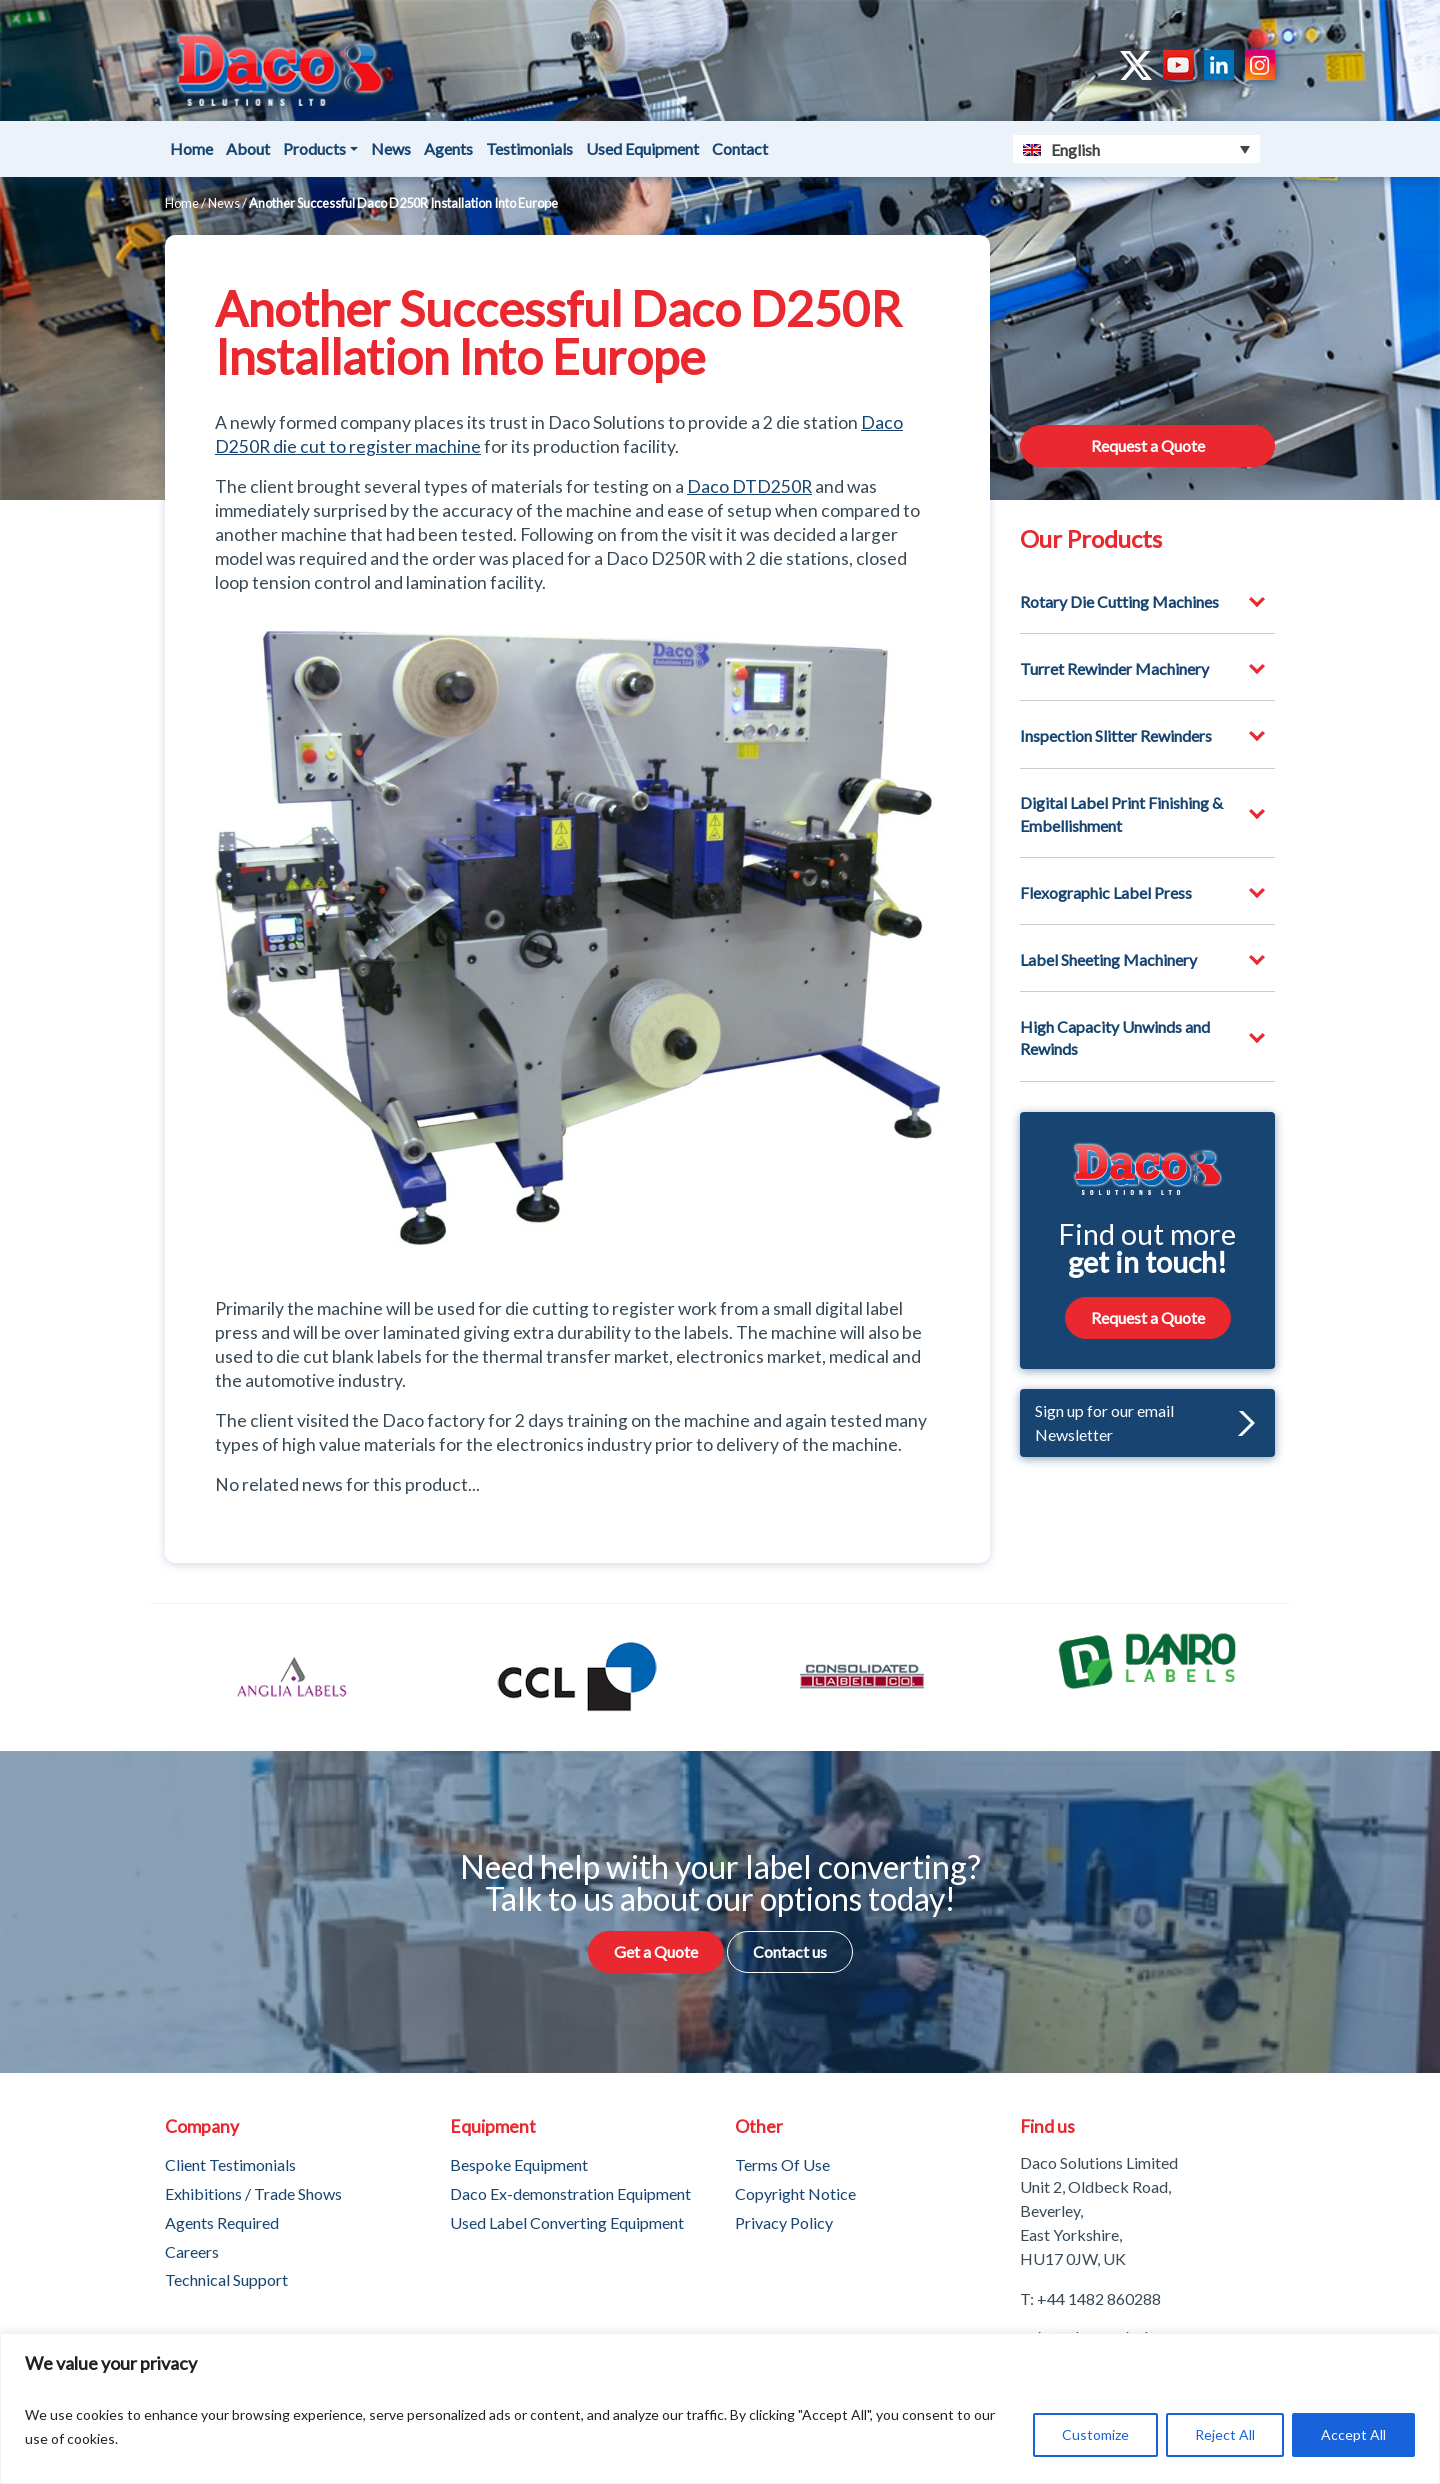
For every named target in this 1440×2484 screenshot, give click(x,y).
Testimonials (529, 148)
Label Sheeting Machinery (1108, 959)
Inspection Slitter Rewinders (1116, 735)
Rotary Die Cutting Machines (1119, 601)
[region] (720, 2408)
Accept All (1353, 2434)
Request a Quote (1148, 445)
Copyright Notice (795, 2193)
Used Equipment (642, 148)
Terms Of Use (782, 2164)
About (248, 148)
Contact (740, 148)
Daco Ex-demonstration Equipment (570, 2193)
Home (191, 148)
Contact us (790, 1951)
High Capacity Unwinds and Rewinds (1115, 1037)
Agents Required (222, 2222)
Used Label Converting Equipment (567, 2222)
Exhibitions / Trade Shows (253, 2193)
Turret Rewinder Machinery (1114, 668)
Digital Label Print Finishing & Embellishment (1121, 813)
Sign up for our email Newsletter (1145, 1422)
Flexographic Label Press (1106, 892)
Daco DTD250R (749, 486)
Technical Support (226, 2279)
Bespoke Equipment (519, 2164)
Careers (192, 2251)
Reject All (1225, 2434)
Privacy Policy (784, 2222)
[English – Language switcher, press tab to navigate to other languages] (1137, 149)
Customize (1095, 2434)
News (391, 148)
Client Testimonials (230, 2164)
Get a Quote (656, 1951)
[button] (1241, 1423)
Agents (448, 148)
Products (314, 148)
